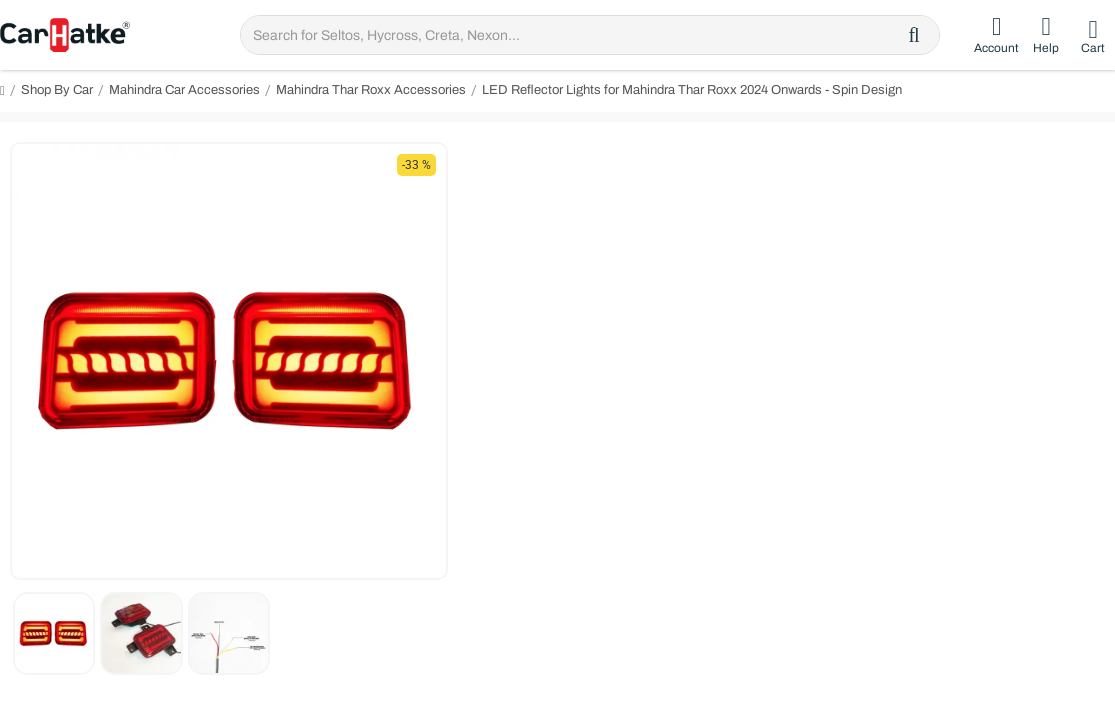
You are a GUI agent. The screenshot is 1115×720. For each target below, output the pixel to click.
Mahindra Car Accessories (184, 90)
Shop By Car (57, 90)
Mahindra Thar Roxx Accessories (371, 90)
